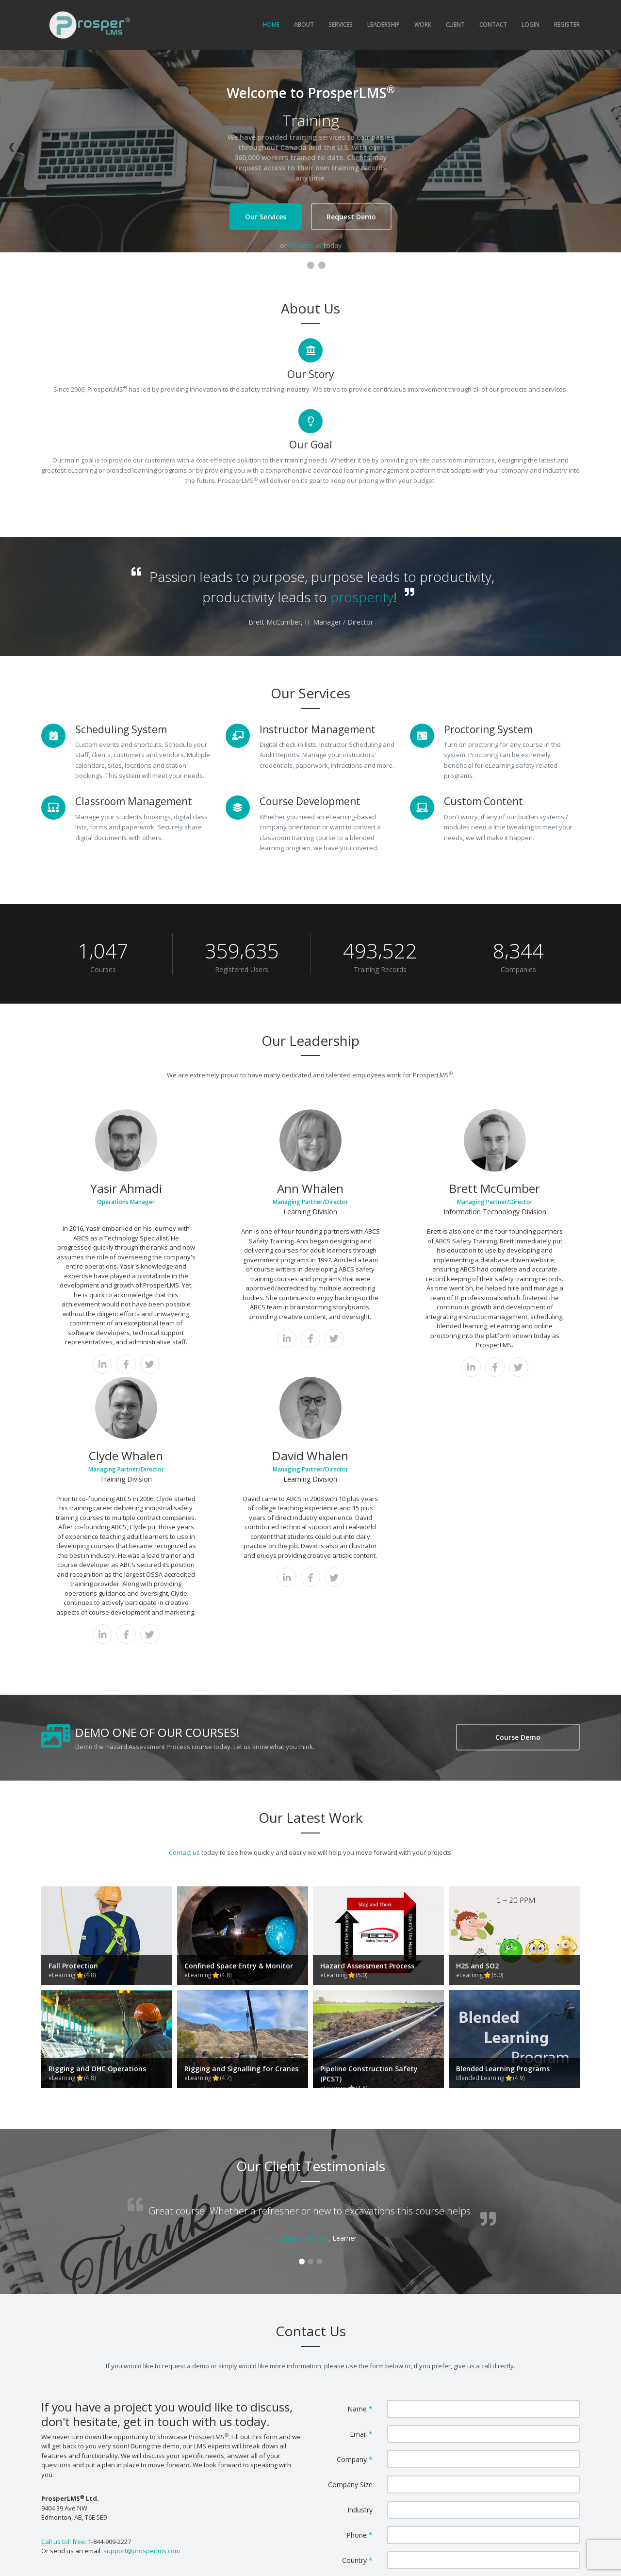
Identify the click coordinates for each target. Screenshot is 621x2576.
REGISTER (567, 24)
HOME (271, 24)
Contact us (184, 1800)
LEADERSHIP (383, 24)
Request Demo (351, 216)
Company (355, 2231)
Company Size (350, 2256)
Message (355, 2357)
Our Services (265, 216)
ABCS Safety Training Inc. (310, 2563)
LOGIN (530, 24)
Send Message (483, 2427)
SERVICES (340, 24)
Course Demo (517, 1685)
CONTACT (493, 24)
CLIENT (455, 24)
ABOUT (304, 24)
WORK (422, 24)
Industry (360, 2281)
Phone (359, 2307)
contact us (305, 245)
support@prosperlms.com (141, 2322)
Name (360, 2180)
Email (361, 2206)
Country (357, 2332)
